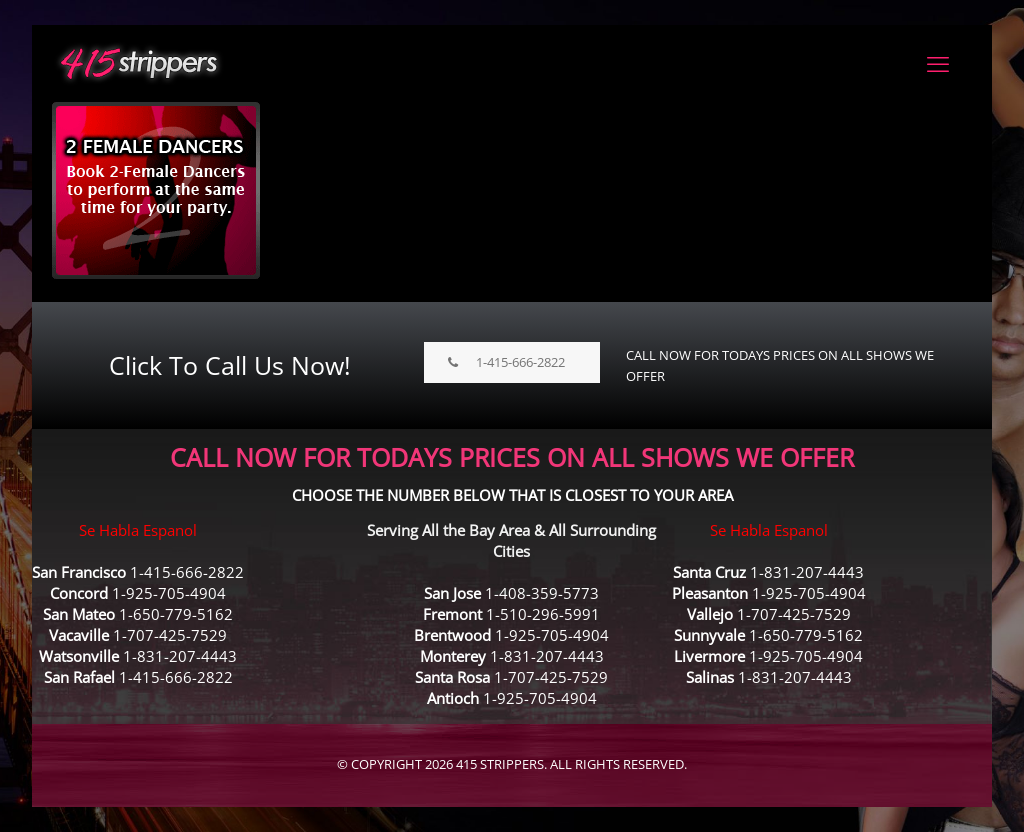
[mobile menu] (938, 63)
